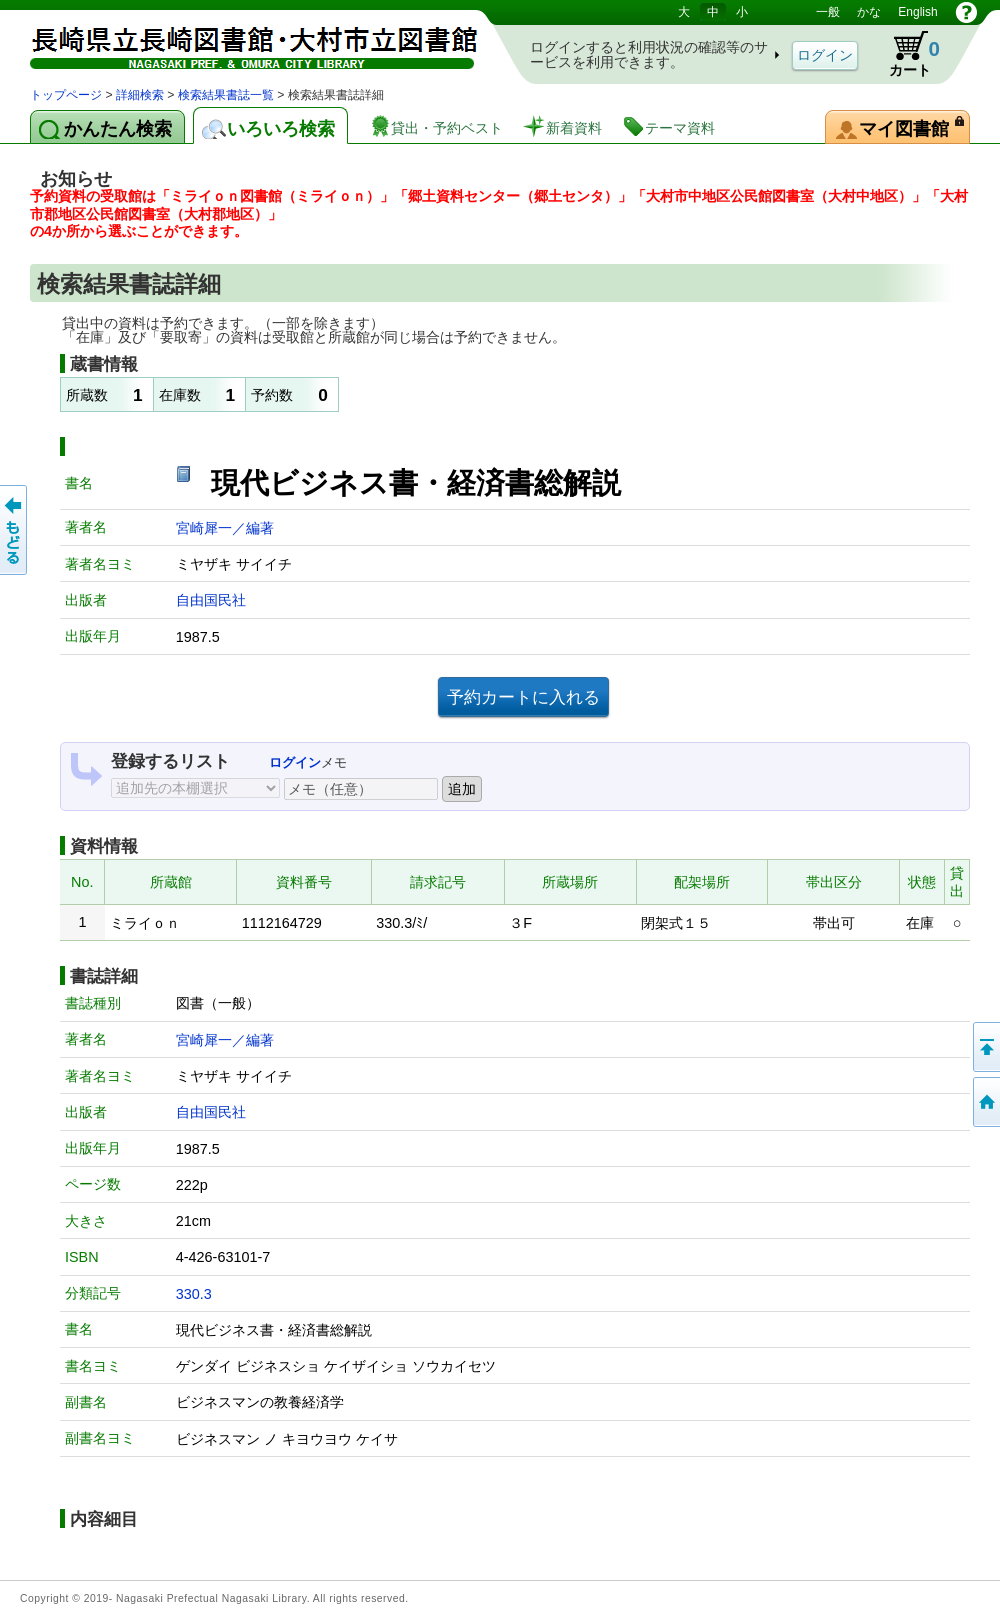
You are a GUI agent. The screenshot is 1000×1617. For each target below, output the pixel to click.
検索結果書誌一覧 (226, 95)
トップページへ (985, 1102)
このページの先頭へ (985, 1047)
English (917, 12)
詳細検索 (140, 95)
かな (869, 12)
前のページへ (15, 530)
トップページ (66, 95)
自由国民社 (211, 600)
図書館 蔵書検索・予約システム (240, 42)
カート (905, 54)
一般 (828, 12)
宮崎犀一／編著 (225, 528)
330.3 (194, 1294)
